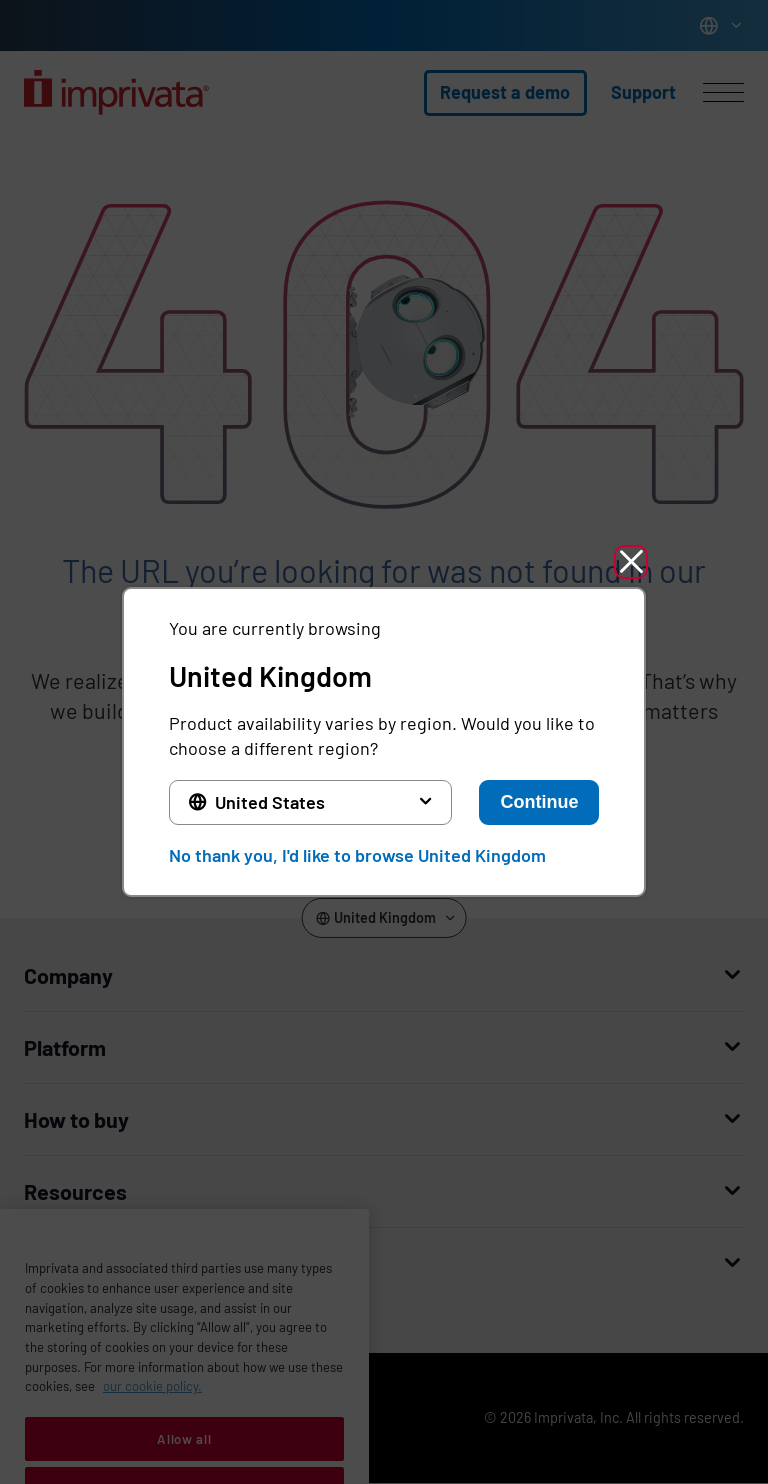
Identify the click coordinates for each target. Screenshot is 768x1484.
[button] (631, 562)
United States (270, 802)
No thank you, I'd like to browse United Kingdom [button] (357, 855)
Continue (539, 802)
